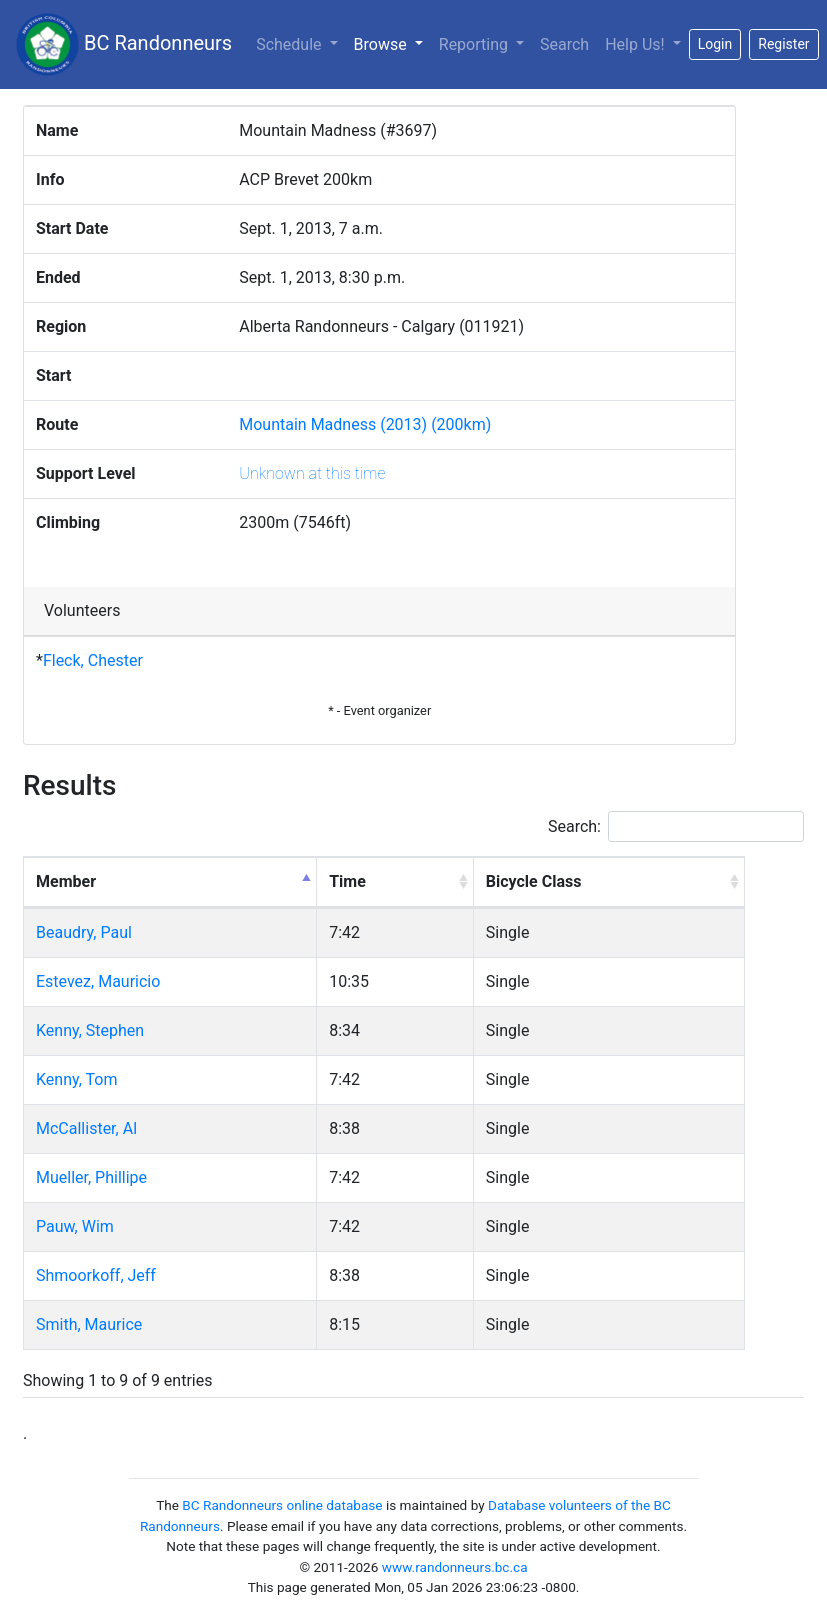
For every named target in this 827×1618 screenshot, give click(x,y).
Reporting (475, 44)
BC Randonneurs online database (282, 1505)
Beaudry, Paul (84, 932)
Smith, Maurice (89, 1324)
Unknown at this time (312, 473)
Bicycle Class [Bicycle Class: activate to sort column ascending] (534, 881)
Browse (392, 43)
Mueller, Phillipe (91, 1177)
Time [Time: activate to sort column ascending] (347, 881)
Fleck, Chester (93, 660)
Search (564, 44)
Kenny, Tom (76, 1079)
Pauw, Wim (75, 1226)
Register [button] (783, 44)
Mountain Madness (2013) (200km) (365, 424)
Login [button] (715, 44)
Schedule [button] (290, 44)
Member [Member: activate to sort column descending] (66, 881)
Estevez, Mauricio (98, 981)
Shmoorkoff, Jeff (96, 1275)
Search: (676, 826)
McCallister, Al (86, 1128)
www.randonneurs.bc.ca (455, 1567)
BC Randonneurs (124, 44)
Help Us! (636, 44)
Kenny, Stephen (90, 1030)
